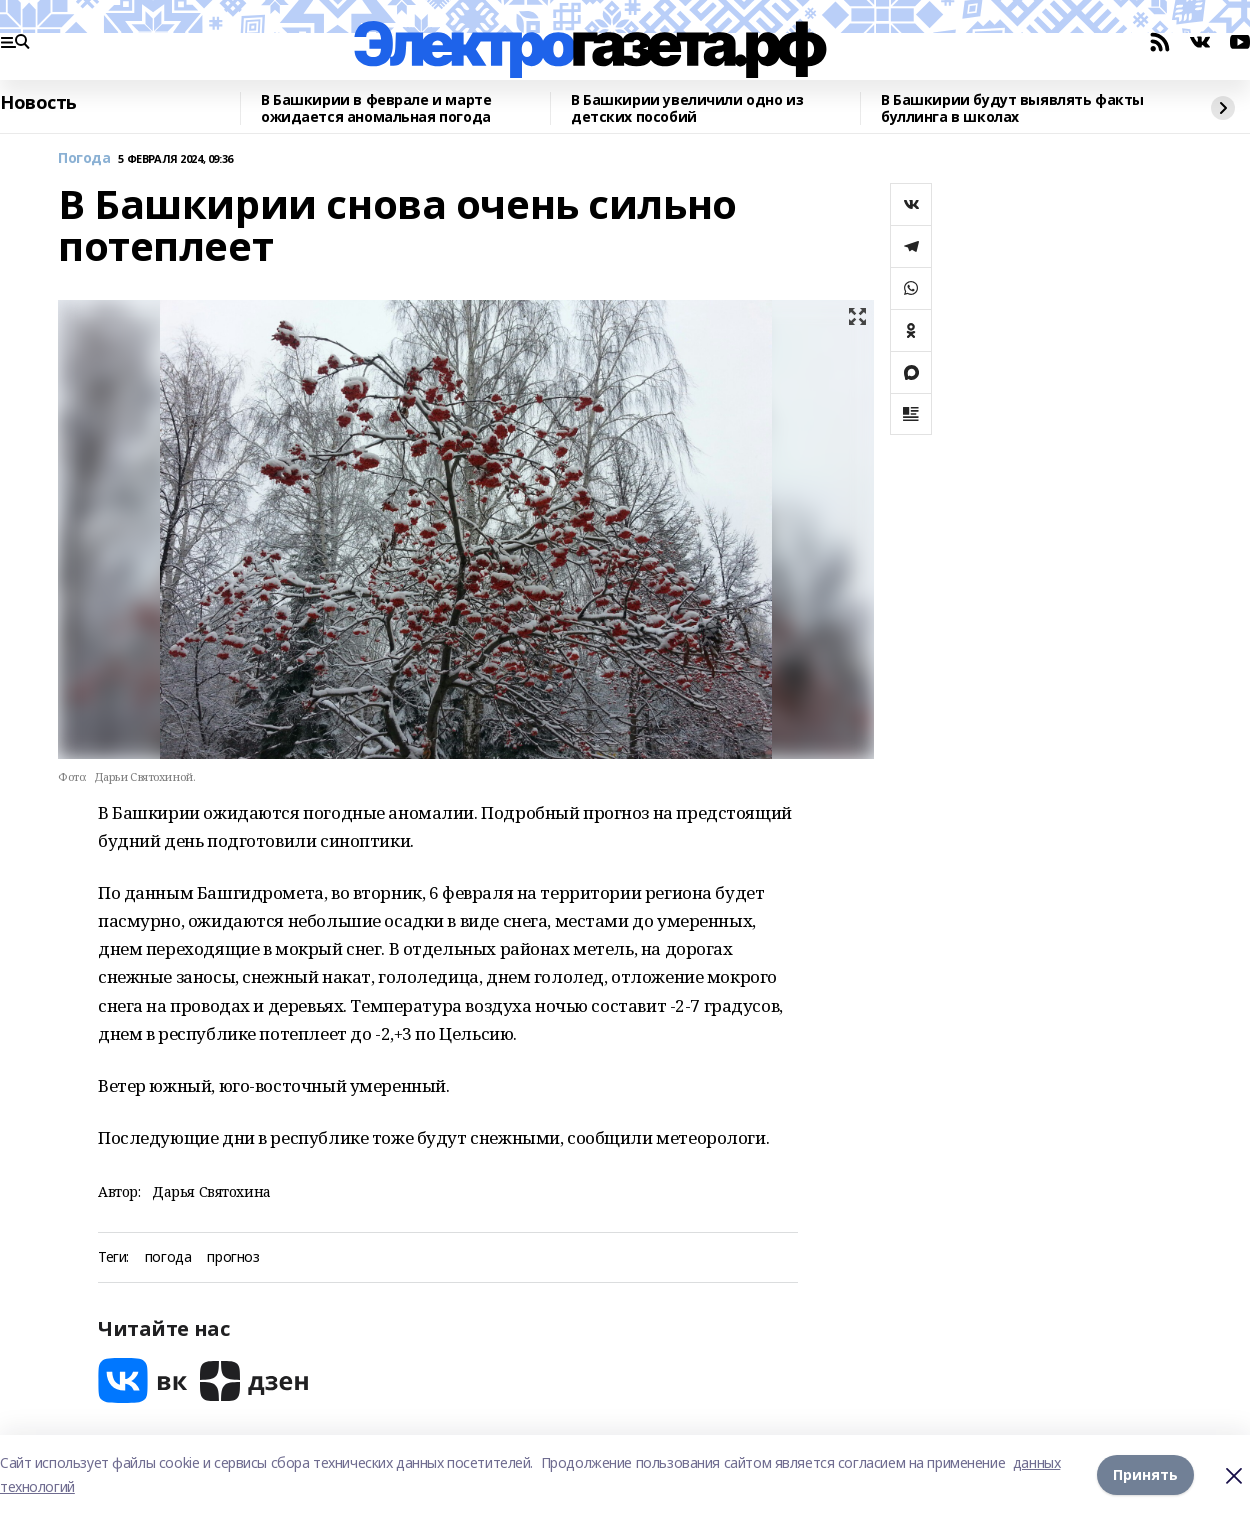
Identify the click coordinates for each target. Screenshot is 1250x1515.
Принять (1145, 1474)
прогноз (233, 1257)
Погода (84, 158)
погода (168, 1257)
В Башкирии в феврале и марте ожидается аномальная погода (376, 108)
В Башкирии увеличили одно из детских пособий (687, 108)
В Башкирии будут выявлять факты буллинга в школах (1012, 108)
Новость (38, 103)
